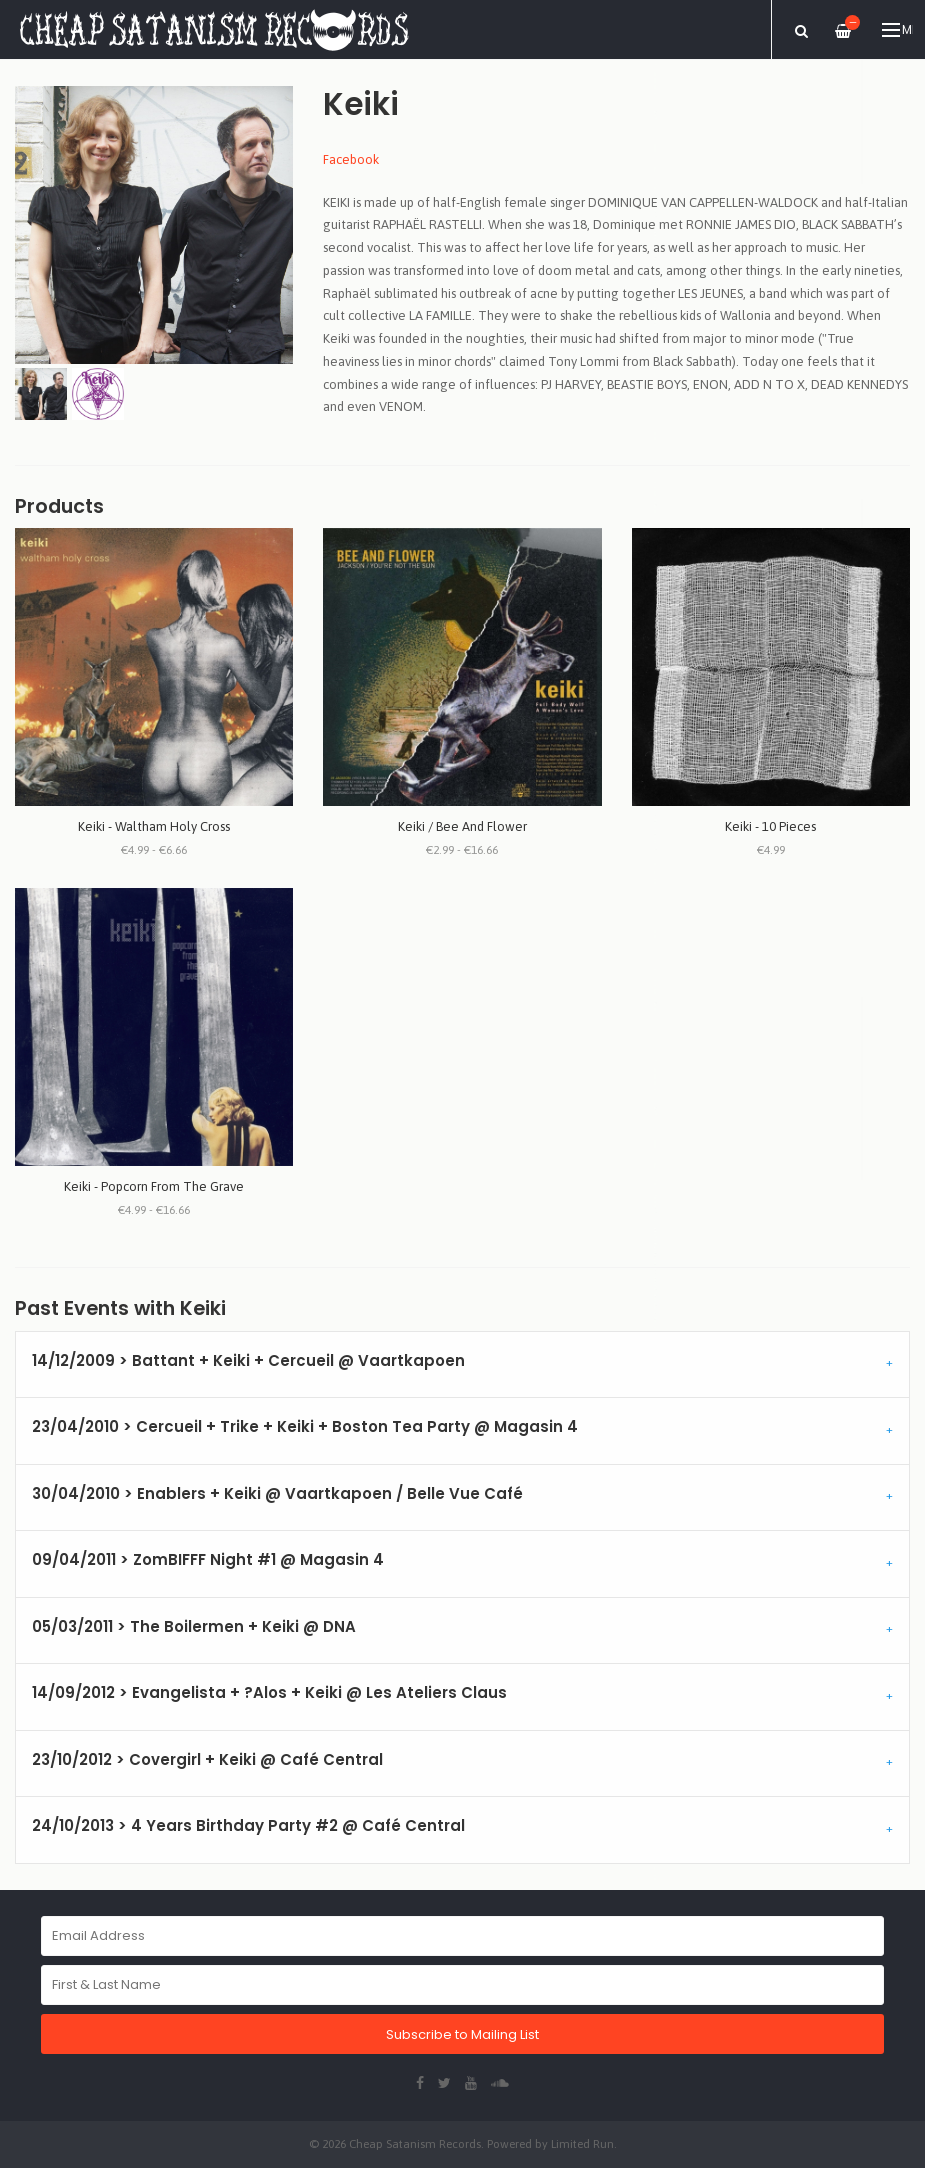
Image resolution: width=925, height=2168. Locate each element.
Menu (897, 30)
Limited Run (582, 2143)
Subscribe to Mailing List (462, 2034)
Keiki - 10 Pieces (770, 826)
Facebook (351, 159)
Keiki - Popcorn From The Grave (154, 1186)
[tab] (462, 1365)
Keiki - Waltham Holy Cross (154, 826)
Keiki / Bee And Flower (462, 826)
